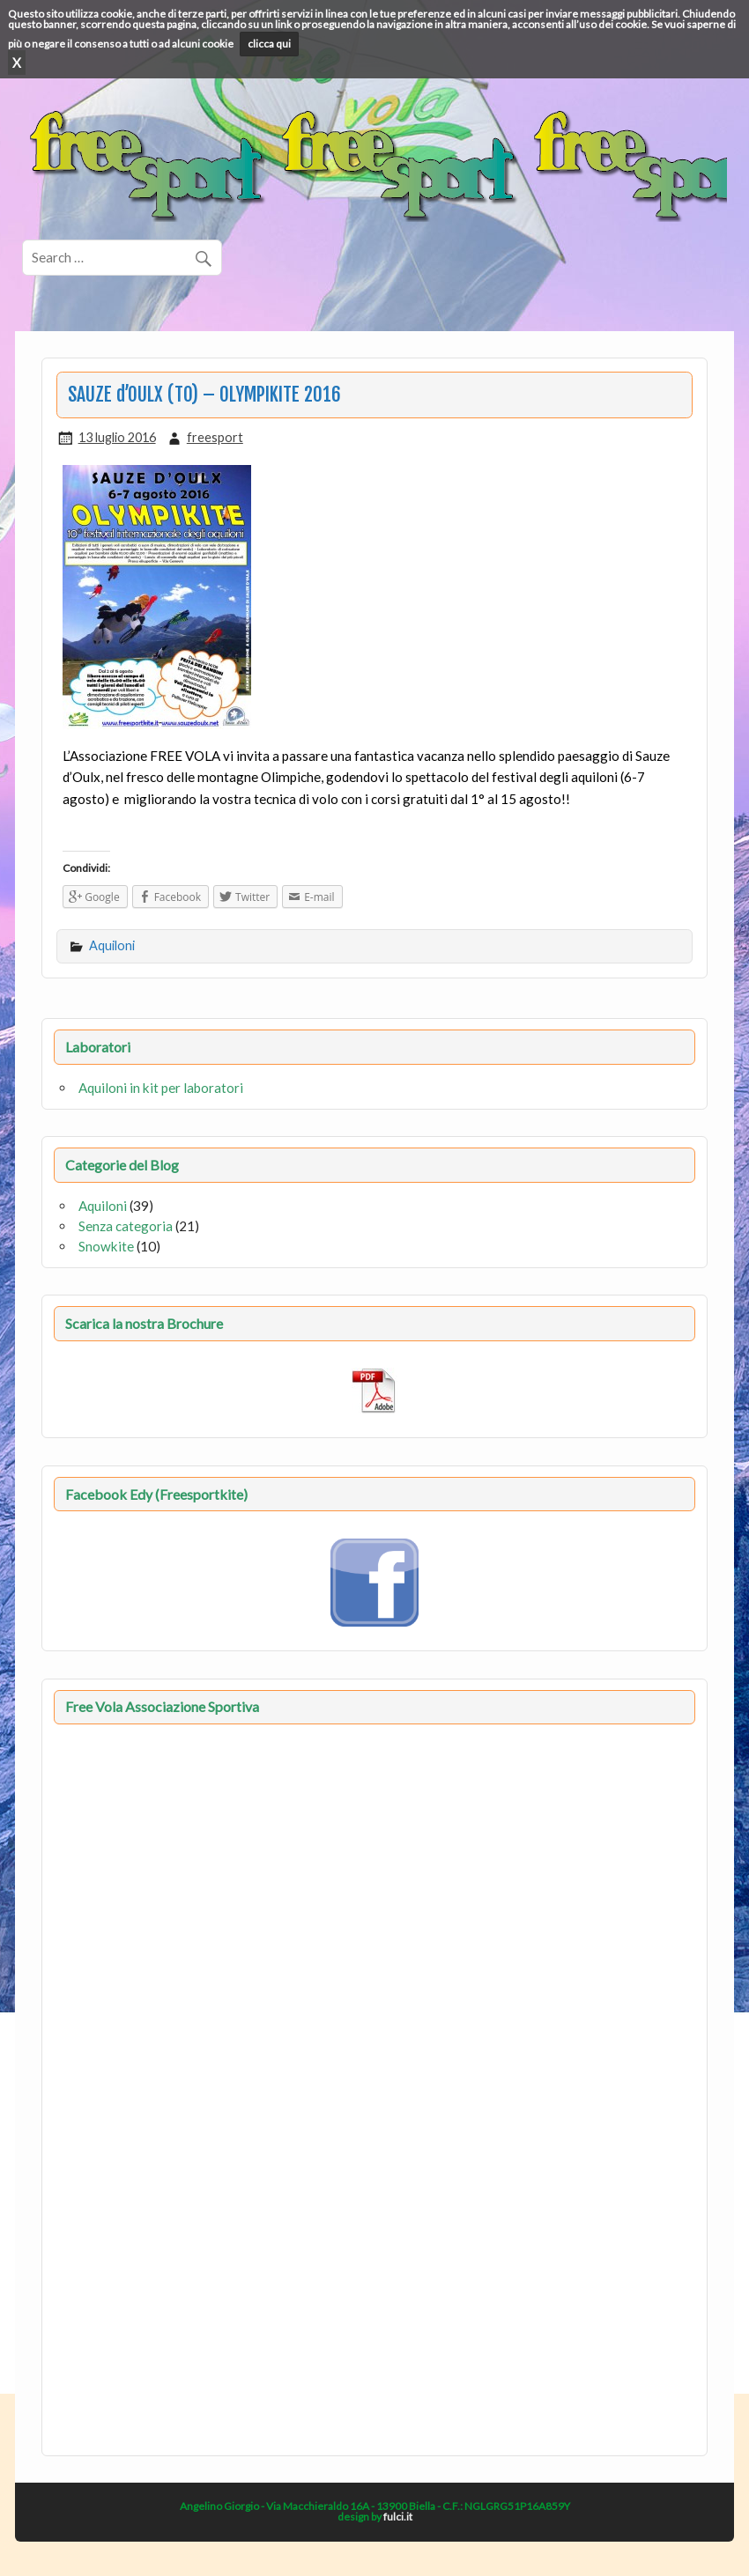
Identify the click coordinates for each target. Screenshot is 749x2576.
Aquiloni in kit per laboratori (160, 1088)
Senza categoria (125, 1226)
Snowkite (106, 1246)
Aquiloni (112, 945)
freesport (215, 437)
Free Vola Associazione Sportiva (162, 1706)
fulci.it (397, 2516)
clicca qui (269, 43)
